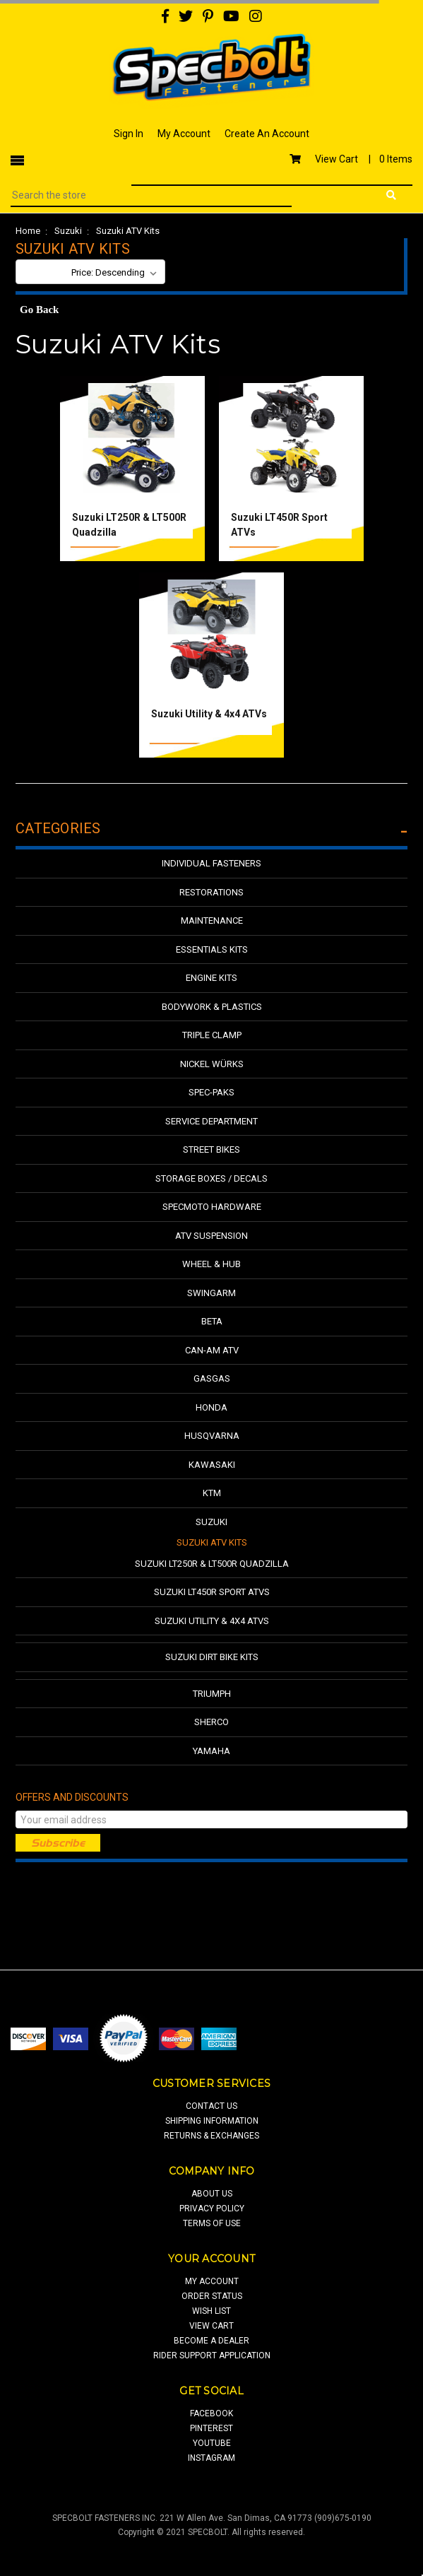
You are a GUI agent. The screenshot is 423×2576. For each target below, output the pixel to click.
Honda (211, 1407)
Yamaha (211, 1751)
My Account (183, 133)
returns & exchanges (211, 2136)
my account (212, 2281)
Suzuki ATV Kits (128, 230)
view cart (211, 2326)
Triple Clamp (212, 1035)
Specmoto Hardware (211, 1206)
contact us (211, 2106)
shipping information (211, 2121)
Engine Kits (211, 977)
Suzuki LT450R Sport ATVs (212, 1592)
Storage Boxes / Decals (211, 1178)
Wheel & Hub (211, 1264)
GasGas (211, 1378)
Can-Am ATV (212, 1350)
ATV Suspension (211, 1235)
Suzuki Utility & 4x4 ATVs (209, 713)
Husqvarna (211, 1435)
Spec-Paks (211, 1092)
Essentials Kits (212, 949)
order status (211, 2296)
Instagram (211, 2458)
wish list (211, 2311)
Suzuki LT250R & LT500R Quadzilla (212, 1563)
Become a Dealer (211, 2341)
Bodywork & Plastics (212, 1006)
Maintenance (212, 920)
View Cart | (351, 159)
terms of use (212, 2223)
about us (211, 2194)
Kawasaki (212, 1464)
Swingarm (211, 1293)
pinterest (211, 2428)
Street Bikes (211, 1149)
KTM (212, 1493)
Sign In (128, 133)
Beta (211, 1321)
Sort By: (43, 272)
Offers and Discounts (72, 1797)
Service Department (211, 1121)
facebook (211, 2413)
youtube (212, 2443)
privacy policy (211, 2208)
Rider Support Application (211, 2355)
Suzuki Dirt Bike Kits (211, 1657)
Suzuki (68, 230)
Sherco (211, 1722)
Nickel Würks (212, 1064)
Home (28, 230)
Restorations (211, 892)
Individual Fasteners (211, 863)
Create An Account (267, 133)
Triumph (212, 1693)
